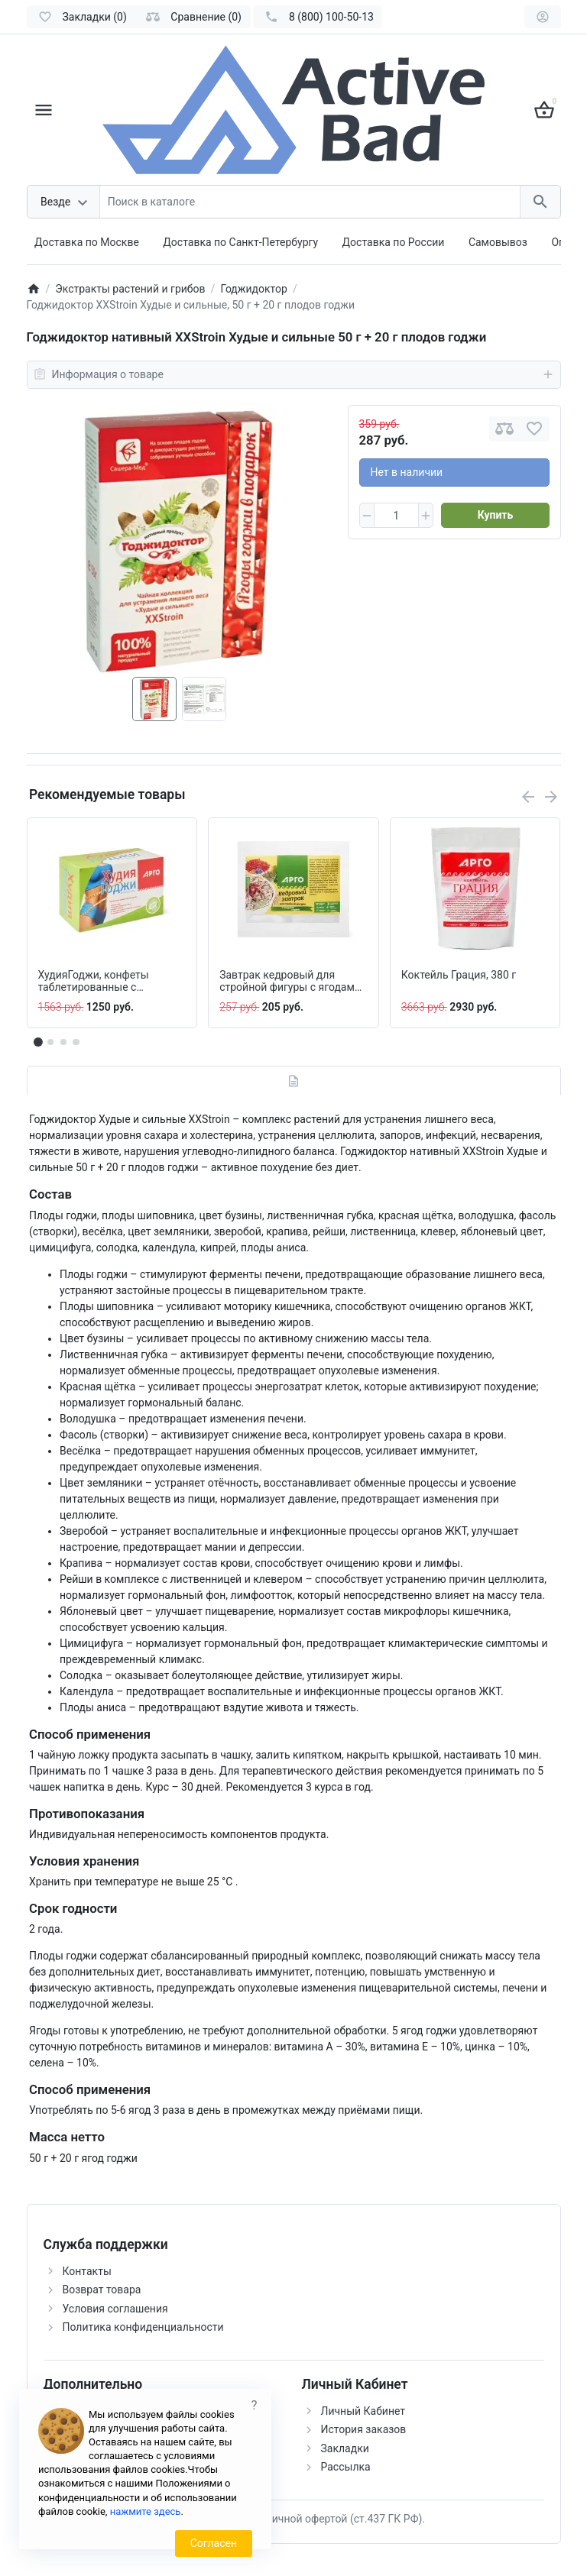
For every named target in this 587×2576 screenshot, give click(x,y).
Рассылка (346, 2467)
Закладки (345, 2448)
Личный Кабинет (363, 2411)
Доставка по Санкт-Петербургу (240, 242)
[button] (50, 1042)
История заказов (364, 2429)
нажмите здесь (145, 2511)
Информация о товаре (294, 374)
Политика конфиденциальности (143, 2327)
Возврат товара (102, 2289)
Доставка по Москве (86, 242)
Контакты (87, 2271)
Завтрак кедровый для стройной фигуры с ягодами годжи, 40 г (290, 982)
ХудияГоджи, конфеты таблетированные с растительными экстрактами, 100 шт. (93, 982)
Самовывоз (498, 242)
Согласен (213, 2543)
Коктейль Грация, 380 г (458, 975)
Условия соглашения (115, 2309)
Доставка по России (393, 242)
